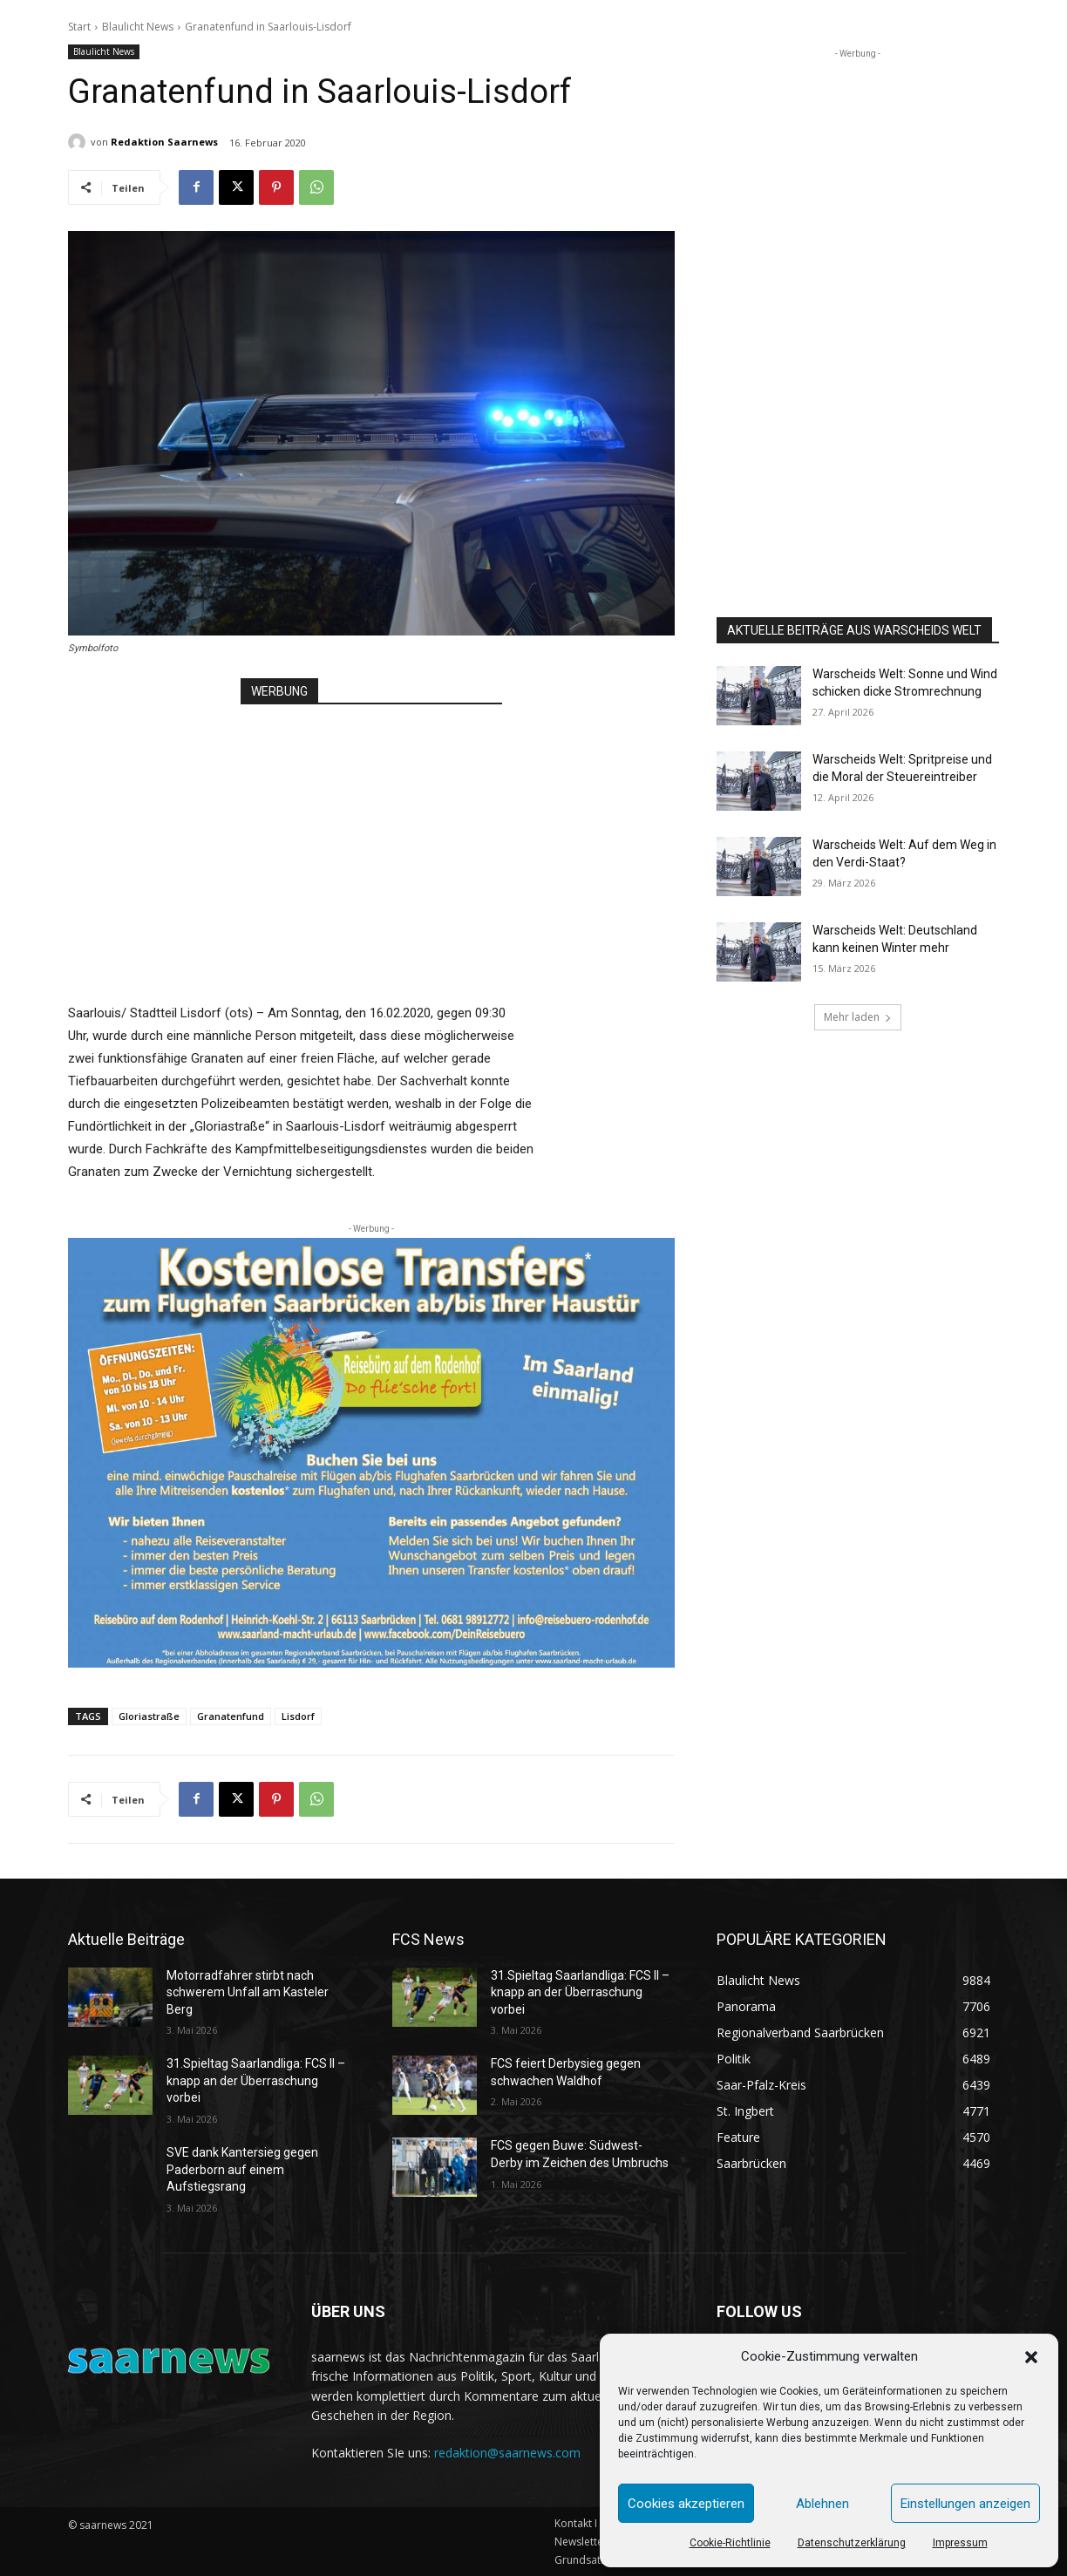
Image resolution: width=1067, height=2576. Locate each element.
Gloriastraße (149, 1716)
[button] (1031, 2357)
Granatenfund (230, 1716)
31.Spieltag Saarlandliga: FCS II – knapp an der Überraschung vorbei (256, 2080)
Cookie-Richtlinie (730, 2543)
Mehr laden (858, 1016)
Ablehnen (822, 2503)
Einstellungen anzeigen (965, 2503)
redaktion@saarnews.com (507, 2452)
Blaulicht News (137, 26)
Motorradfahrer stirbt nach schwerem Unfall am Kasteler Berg (248, 1992)
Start (79, 26)
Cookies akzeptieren (686, 2503)
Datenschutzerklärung (852, 2543)
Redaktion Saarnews (164, 141)
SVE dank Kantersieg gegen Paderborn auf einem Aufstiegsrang (242, 2169)
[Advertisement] (371, 836)
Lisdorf (298, 1716)
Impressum (960, 2543)
